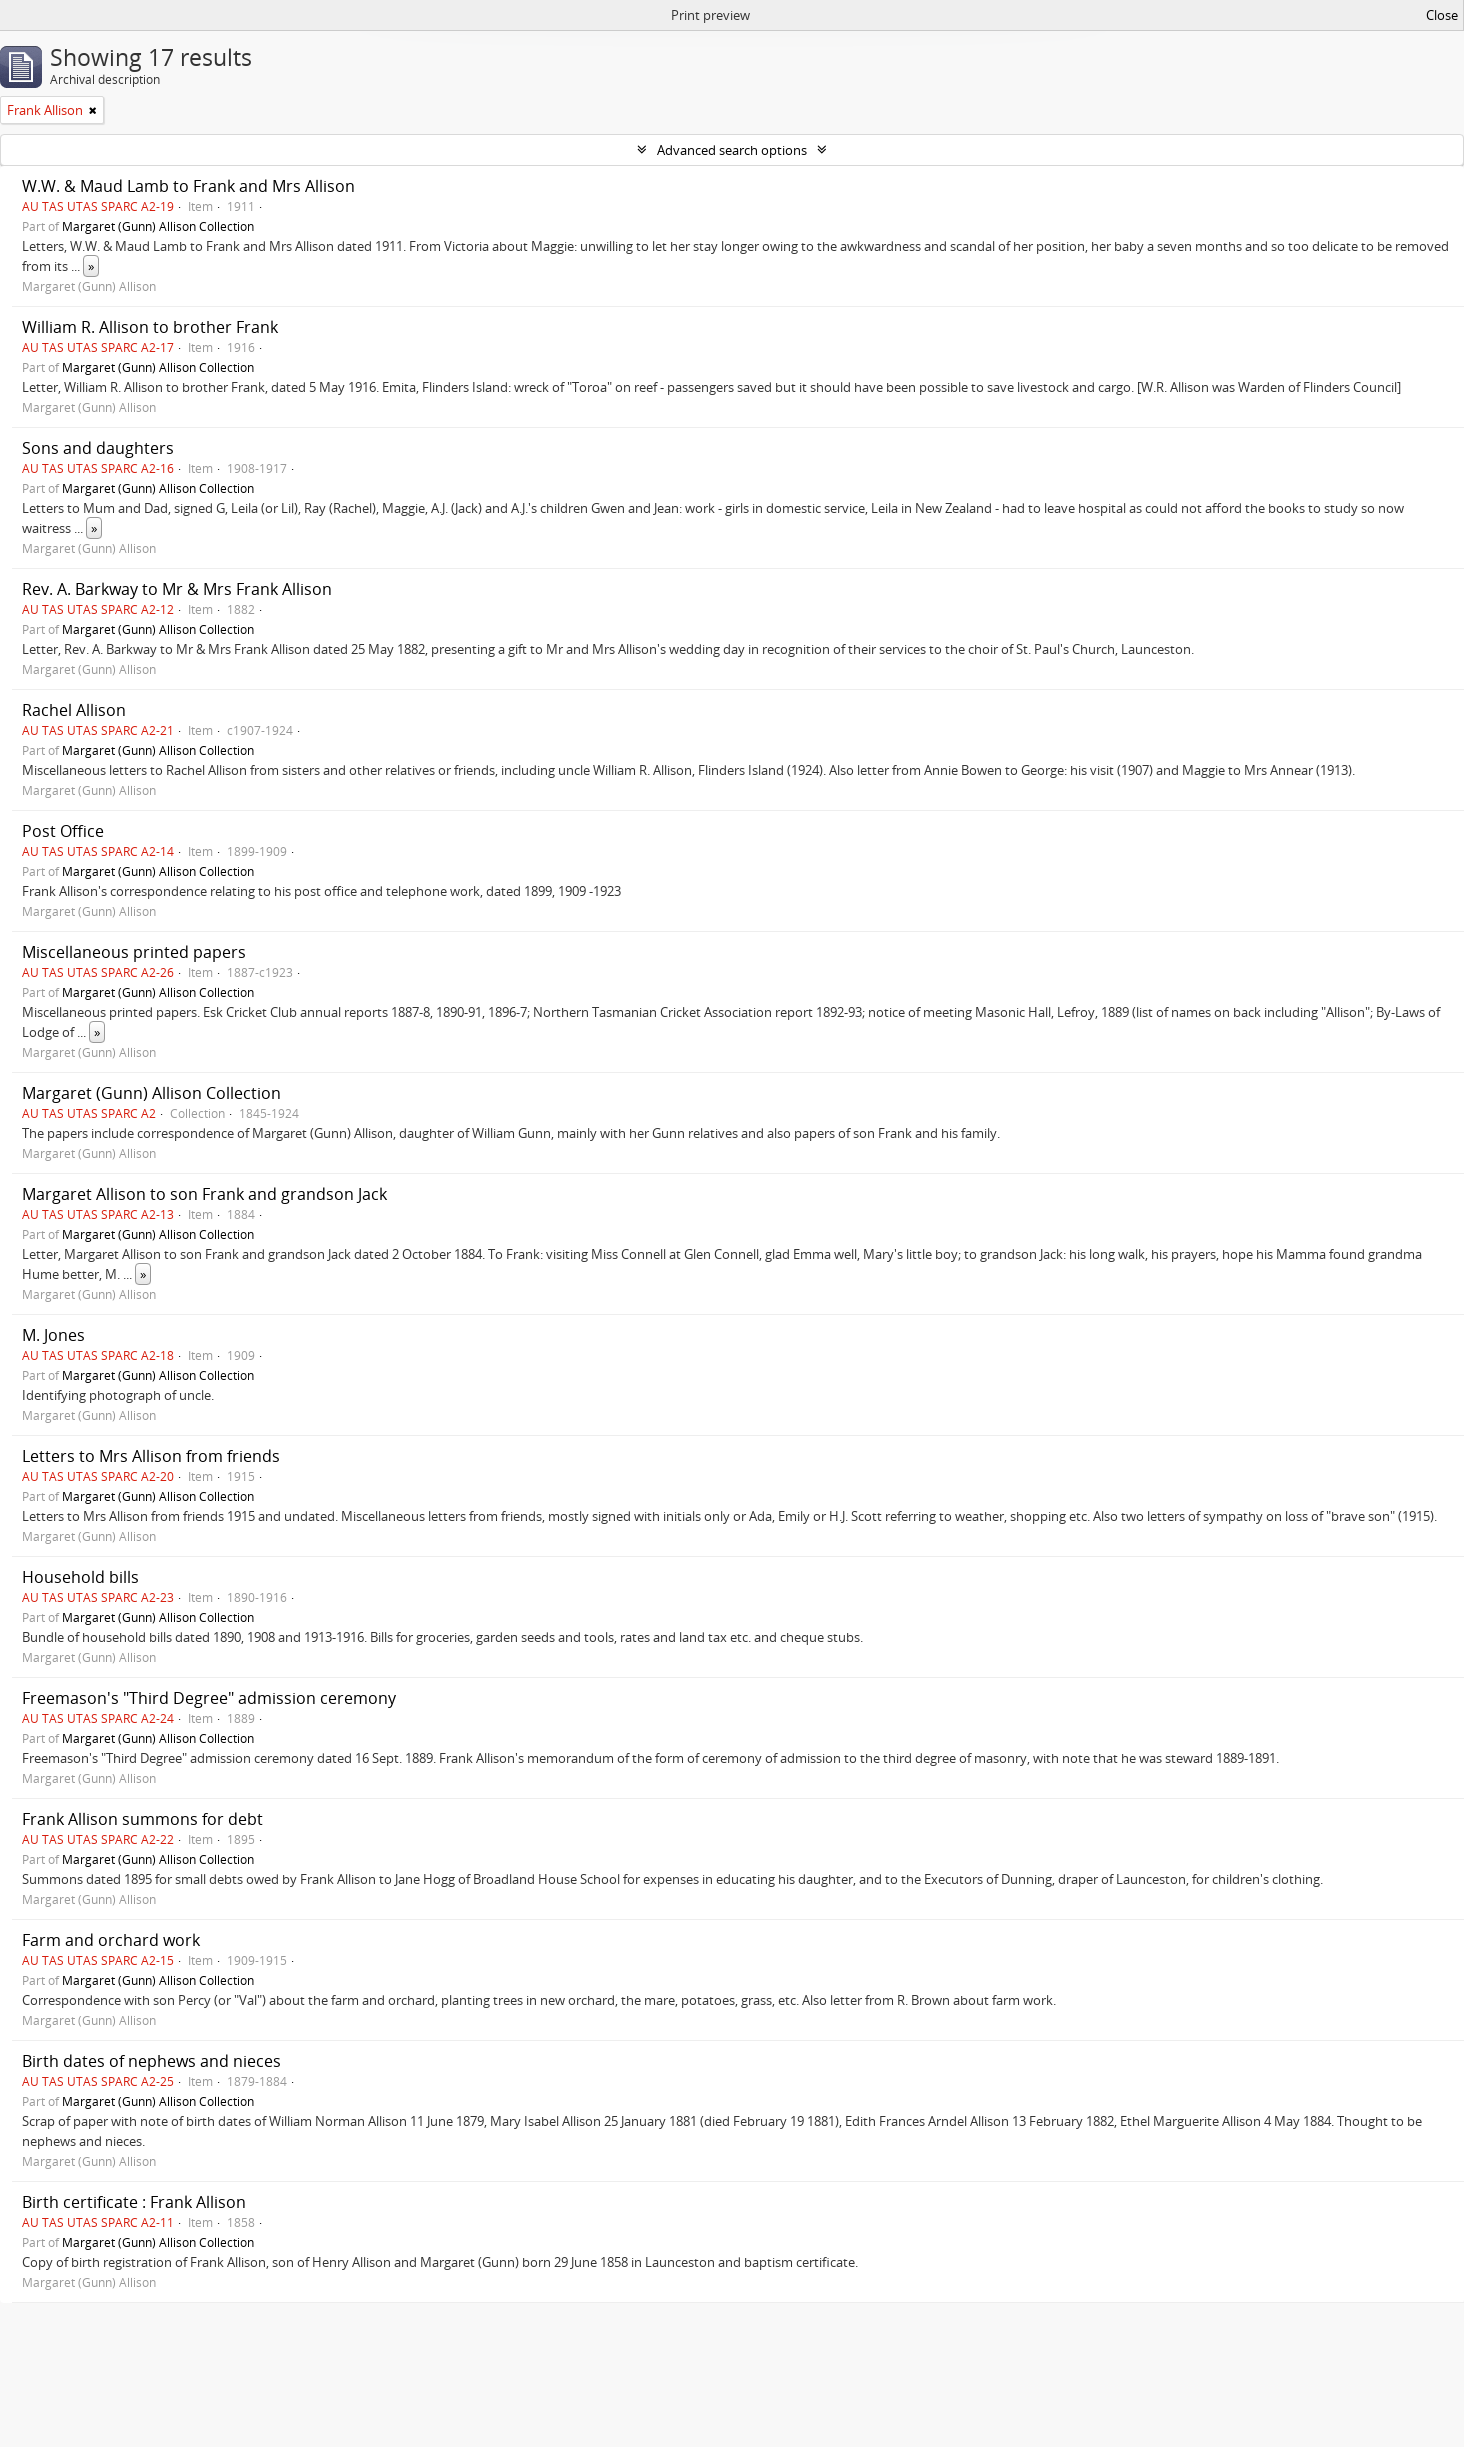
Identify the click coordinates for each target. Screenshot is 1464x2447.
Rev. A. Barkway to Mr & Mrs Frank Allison (177, 589)
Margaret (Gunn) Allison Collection (158, 226)
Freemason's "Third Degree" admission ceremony (209, 1698)
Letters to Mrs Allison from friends (151, 1456)
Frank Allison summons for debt (142, 1819)
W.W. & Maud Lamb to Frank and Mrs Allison (188, 186)
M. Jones (53, 1335)
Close (1442, 15)
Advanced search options (732, 150)
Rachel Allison (74, 710)
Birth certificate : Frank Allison (134, 2202)
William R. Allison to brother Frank (150, 327)
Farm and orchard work (111, 1940)
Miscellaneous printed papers (134, 952)
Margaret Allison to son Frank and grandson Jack (204, 1194)
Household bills (80, 1577)
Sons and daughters (98, 448)
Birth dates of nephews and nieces (151, 2061)
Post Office (63, 831)
